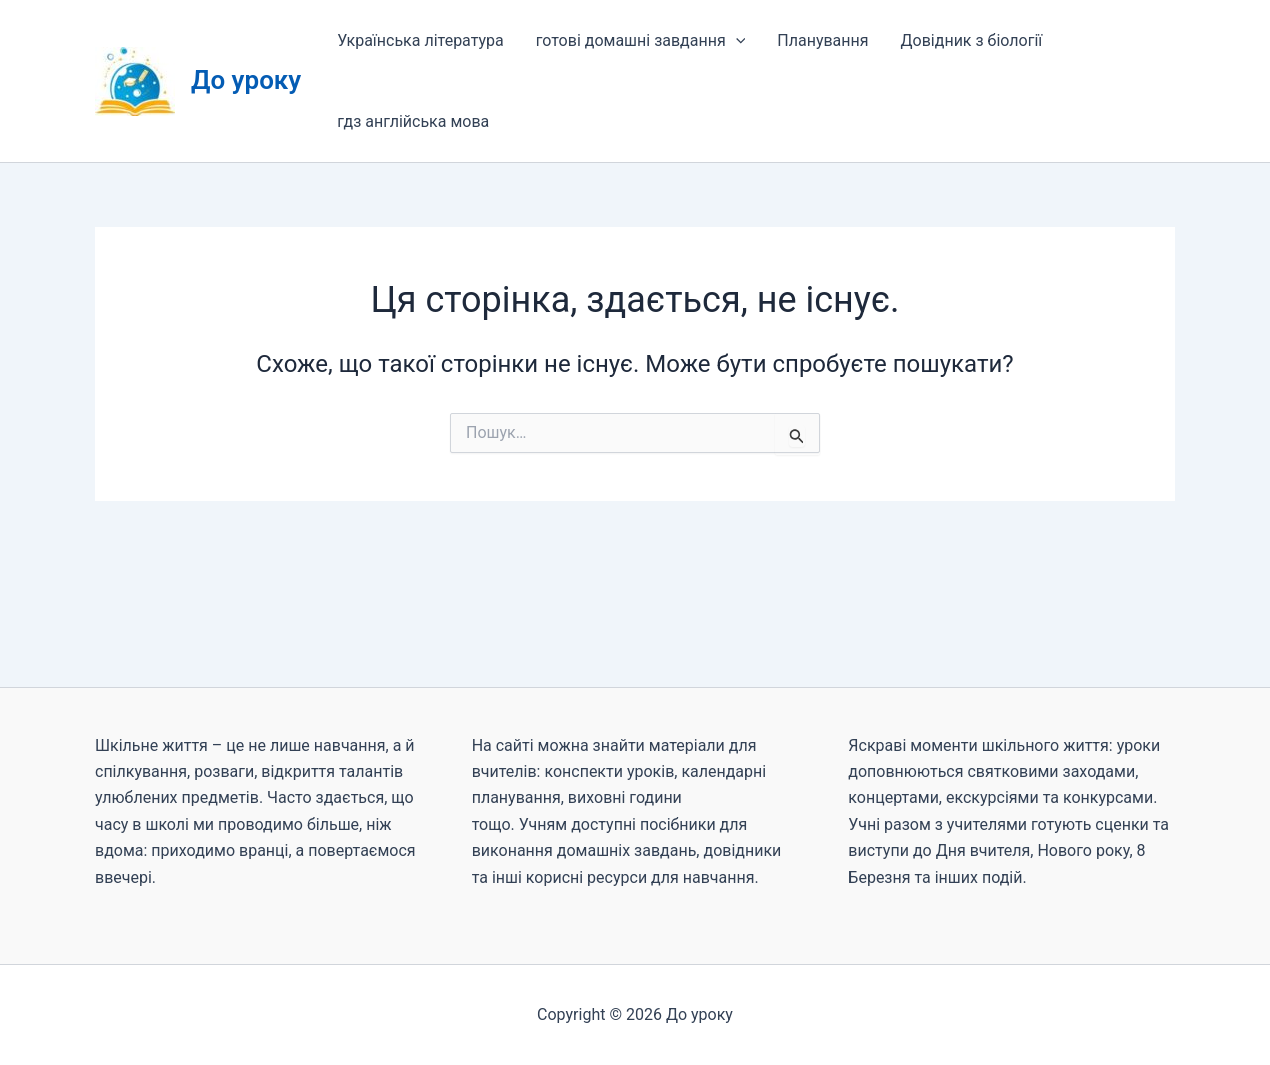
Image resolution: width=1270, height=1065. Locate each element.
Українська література (420, 40)
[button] (736, 40)
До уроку (246, 80)
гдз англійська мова (413, 121)
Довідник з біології (972, 40)
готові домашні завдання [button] (641, 40)
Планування (822, 40)
